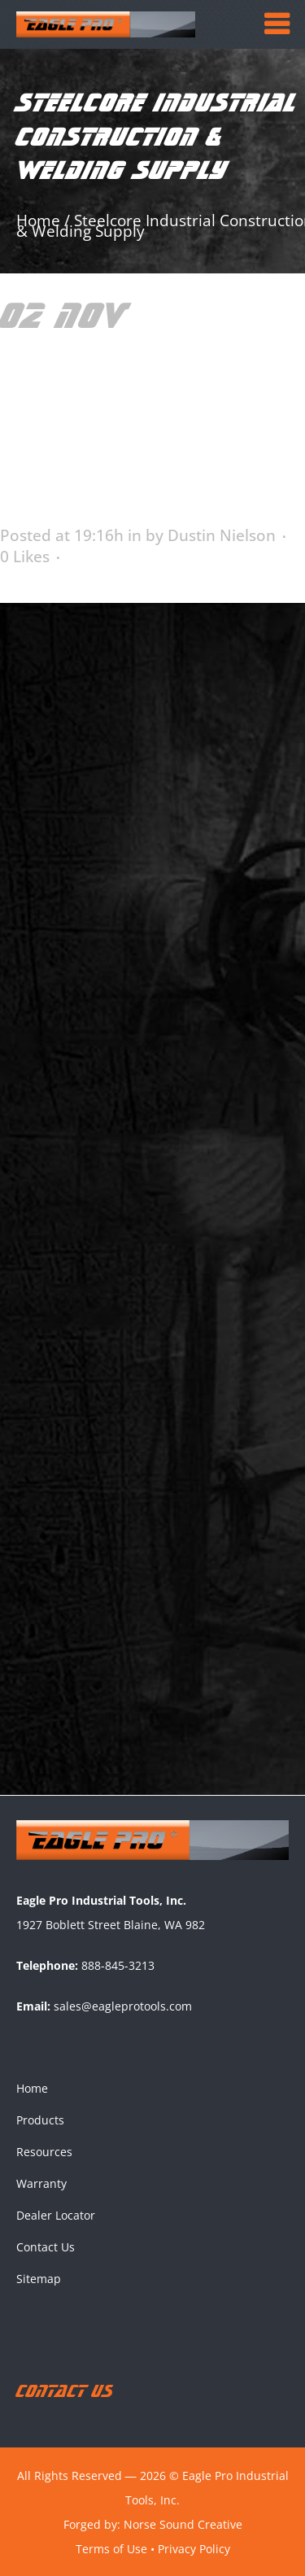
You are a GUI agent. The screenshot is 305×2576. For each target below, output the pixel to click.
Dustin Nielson (222, 535)
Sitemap (38, 2278)
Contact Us (45, 2246)
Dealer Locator (55, 2214)
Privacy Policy (194, 2547)
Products (40, 2119)
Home (32, 2087)
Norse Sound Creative (183, 2522)
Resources (44, 2151)
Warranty (41, 2182)
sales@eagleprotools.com (123, 2005)
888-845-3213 (118, 1964)
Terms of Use (111, 2547)
